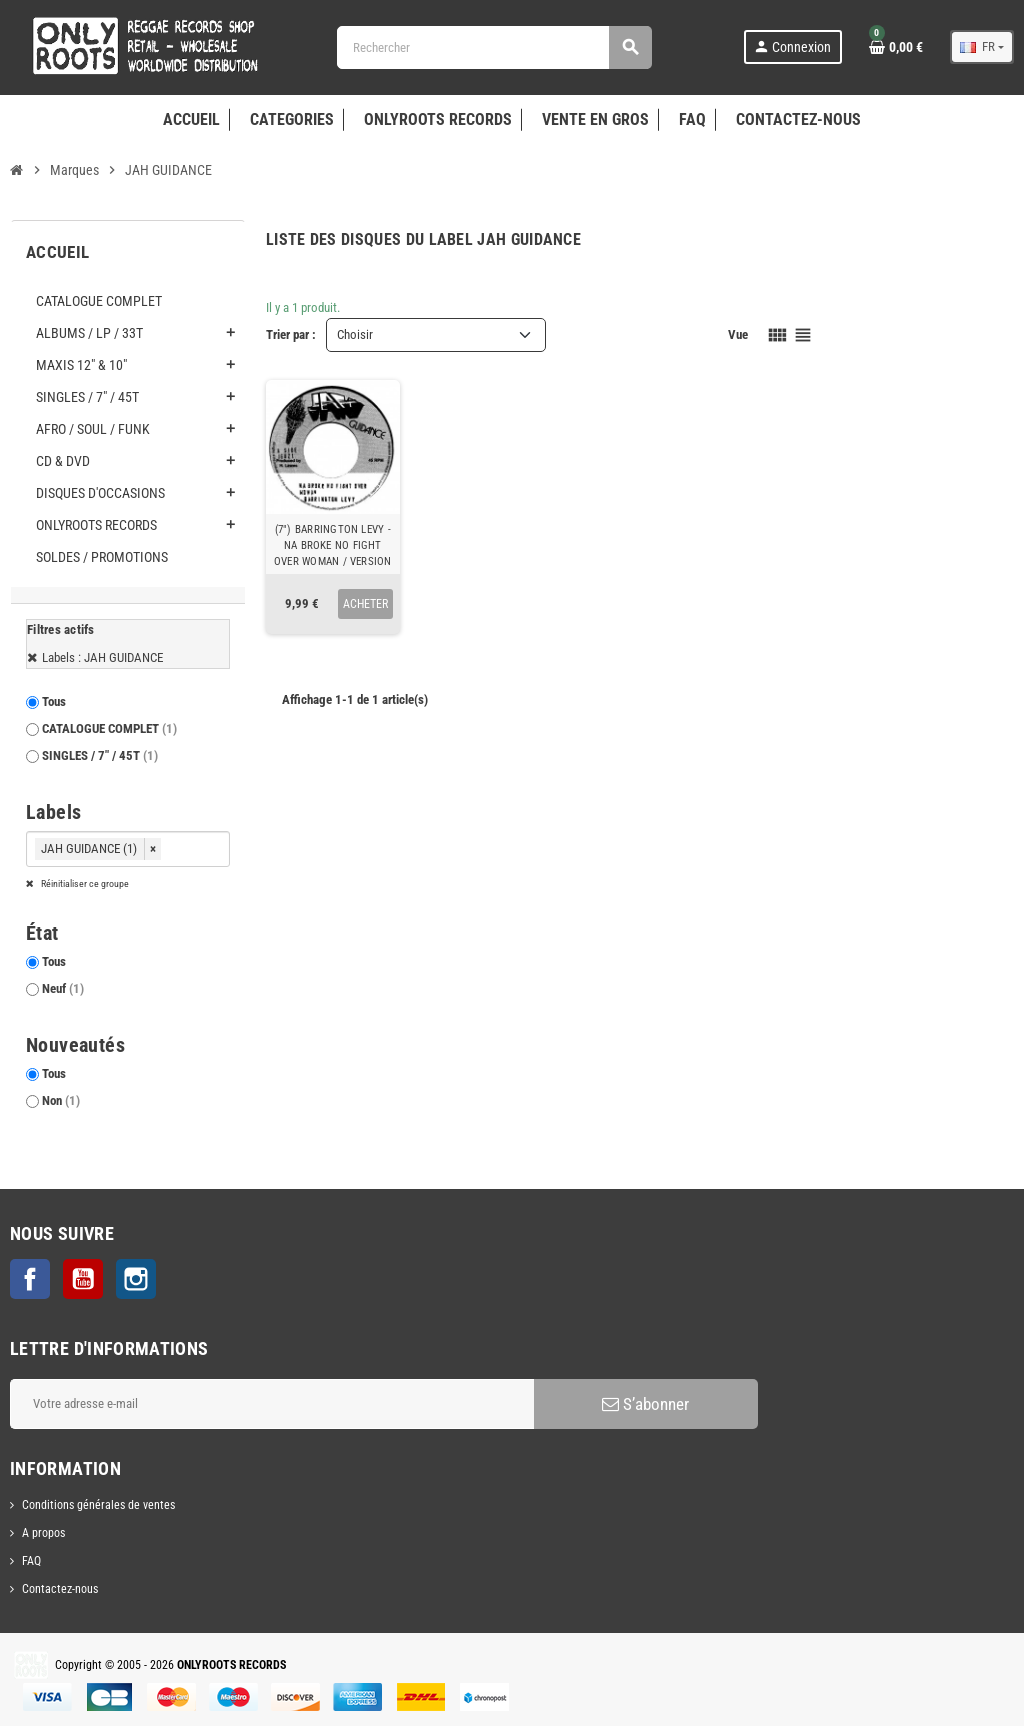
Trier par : (291, 334)
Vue (738, 334)
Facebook (30, 1279)
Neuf (63, 988)
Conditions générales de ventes (98, 1505)
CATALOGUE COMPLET (109, 728)
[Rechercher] (494, 47)
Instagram (136, 1279)
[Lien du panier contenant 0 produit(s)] (896, 47)
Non (61, 1100)
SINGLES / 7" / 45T (100, 755)
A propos (43, 1533)
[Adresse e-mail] (272, 1404)
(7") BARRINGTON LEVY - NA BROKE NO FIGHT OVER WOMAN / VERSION (332, 545)
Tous (54, 701)
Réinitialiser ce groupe (84, 883)
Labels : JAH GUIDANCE (102, 657)
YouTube (83, 1279)
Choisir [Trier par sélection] (355, 334)
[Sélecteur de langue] (982, 47)
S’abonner (645, 1404)
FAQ (31, 1561)
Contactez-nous (60, 1589)
